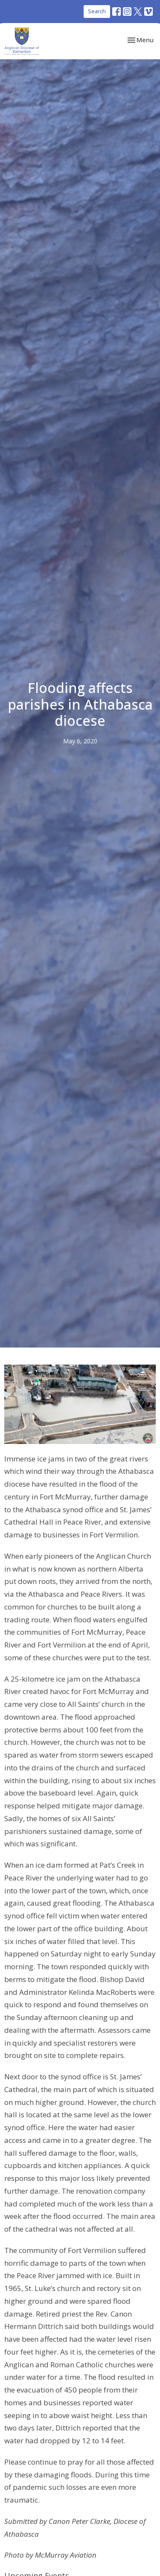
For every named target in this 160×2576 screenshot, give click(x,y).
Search (97, 11)
